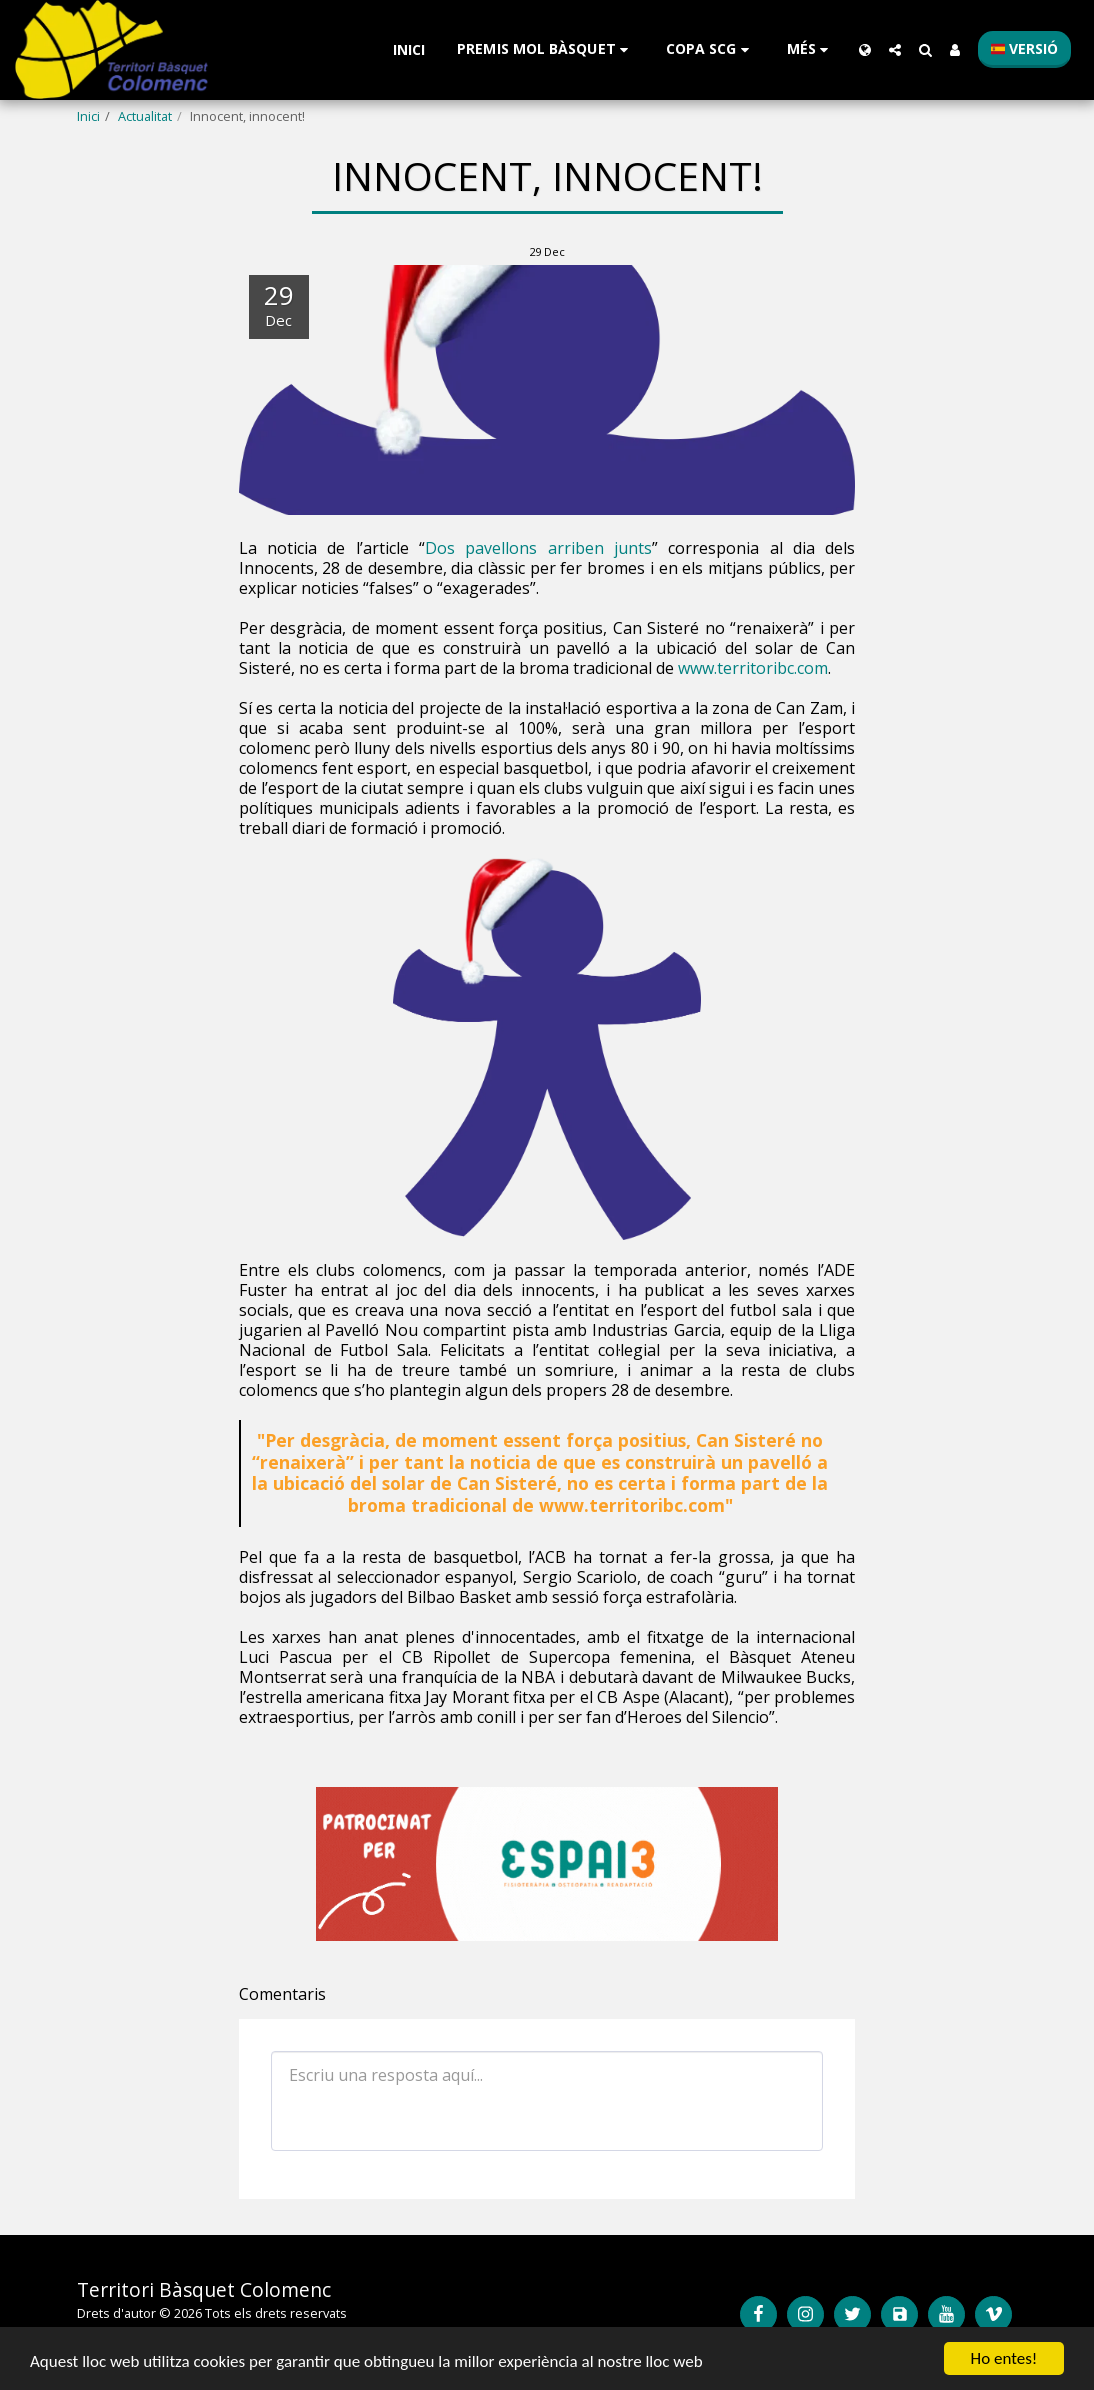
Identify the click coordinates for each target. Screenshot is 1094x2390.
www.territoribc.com (753, 668)
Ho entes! (1004, 2358)
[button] (545, 49)
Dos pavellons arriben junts (538, 548)
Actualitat (145, 116)
